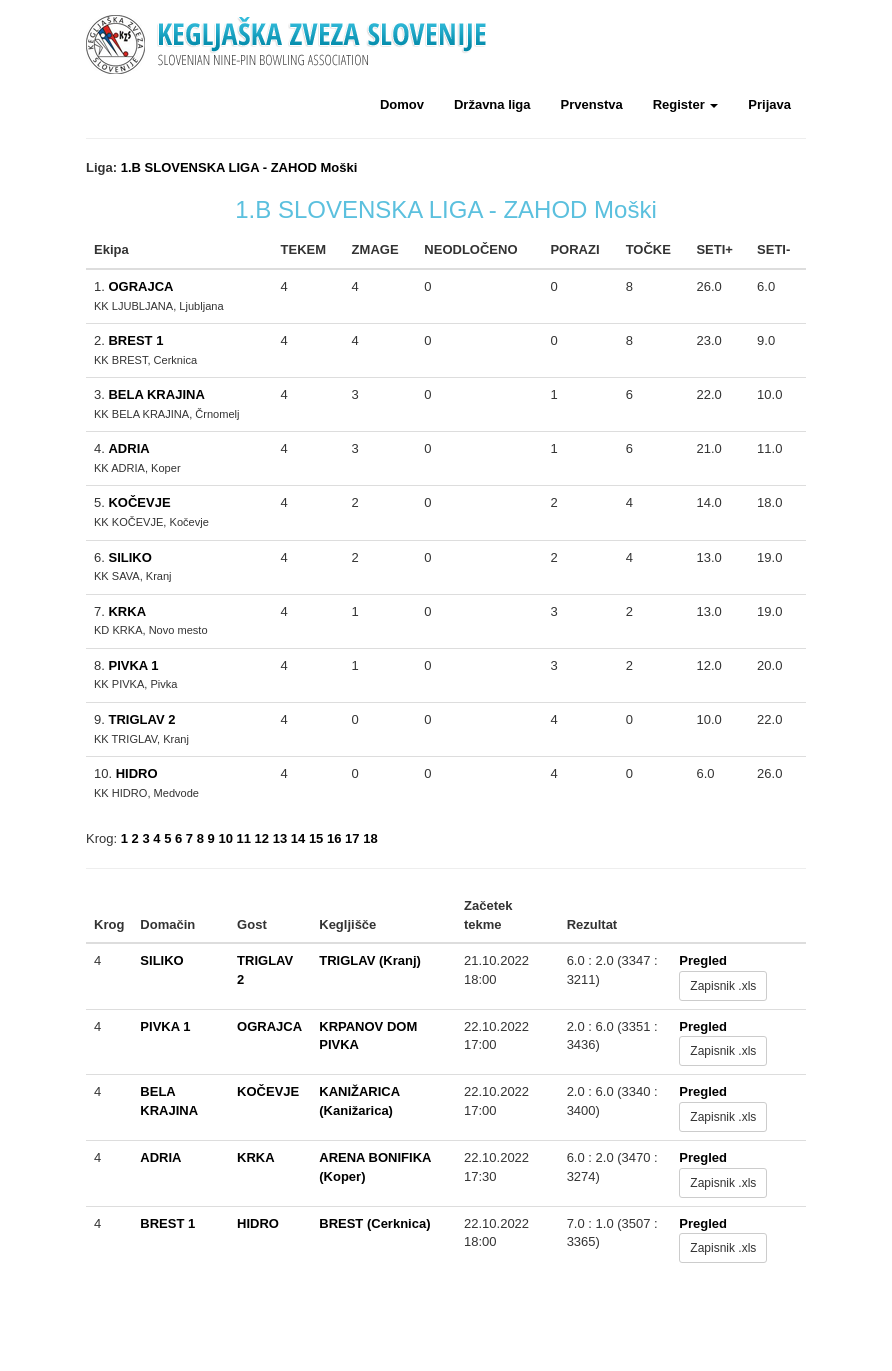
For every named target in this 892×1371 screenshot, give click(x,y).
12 (262, 838)
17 (352, 838)
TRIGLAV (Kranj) (370, 960)
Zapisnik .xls (723, 986)
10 (225, 838)
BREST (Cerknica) (374, 1223)
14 (298, 838)
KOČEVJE (139, 502)
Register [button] (686, 104)
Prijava (769, 104)
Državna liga (492, 104)
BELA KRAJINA (156, 394)
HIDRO (137, 773)
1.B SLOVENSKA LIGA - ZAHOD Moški (239, 167)
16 (334, 838)
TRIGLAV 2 (141, 719)
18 (370, 838)
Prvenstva (592, 104)
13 (280, 838)
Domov (402, 104)
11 (244, 838)
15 (316, 838)
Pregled (703, 960)
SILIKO (129, 557)
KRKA (127, 611)
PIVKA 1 (133, 665)
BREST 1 (135, 340)
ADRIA (128, 448)
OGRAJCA (140, 286)
